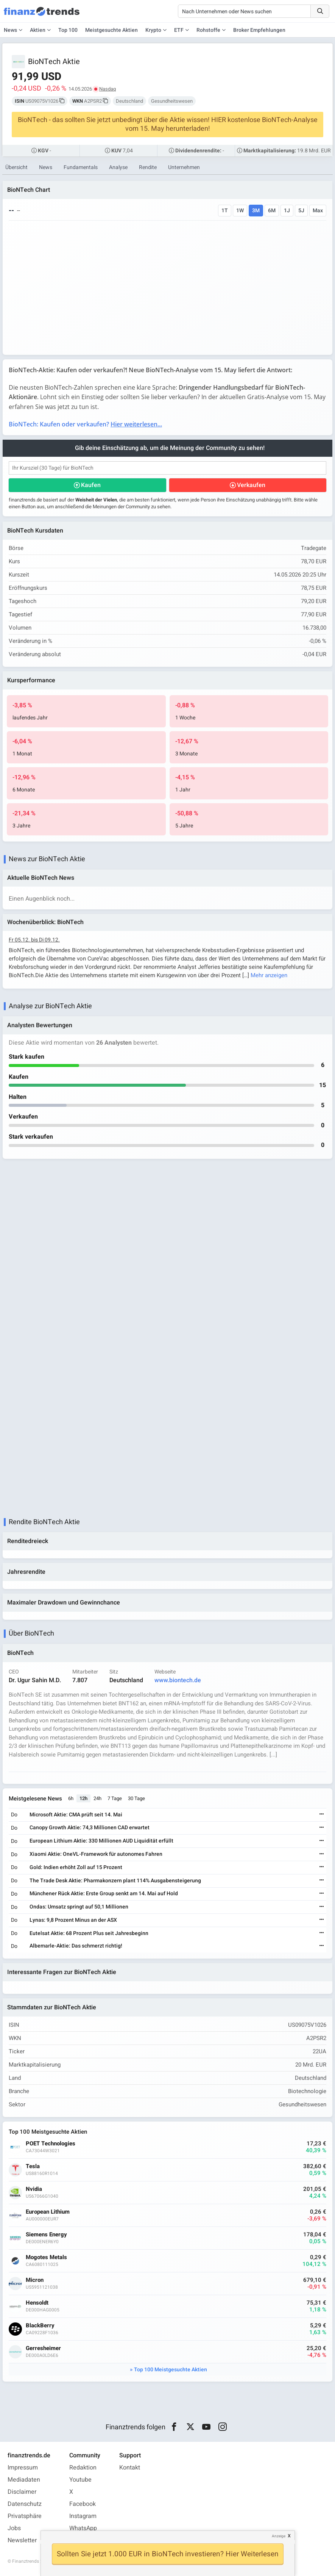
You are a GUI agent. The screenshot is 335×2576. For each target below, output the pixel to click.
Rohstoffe (208, 30)
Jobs (14, 2528)
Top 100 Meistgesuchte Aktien (170, 2370)
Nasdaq (107, 88)
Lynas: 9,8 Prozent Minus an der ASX (73, 1920)
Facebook (82, 2504)
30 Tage (136, 1798)
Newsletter (22, 2540)
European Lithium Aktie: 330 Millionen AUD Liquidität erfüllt (101, 1841)
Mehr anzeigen (269, 975)
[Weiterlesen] (321, 1815)
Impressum (23, 2467)
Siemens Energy (46, 2235)
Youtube (80, 2479)
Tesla (33, 2166)
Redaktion (83, 2467)
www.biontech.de (177, 1680)
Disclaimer (22, 2491)
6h (70, 1798)
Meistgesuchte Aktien (111, 30)
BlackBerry (40, 2325)
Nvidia (34, 2189)
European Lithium (48, 2212)
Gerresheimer (43, 2348)
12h (83, 1798)
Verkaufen (251, 485)
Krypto (153, 30)
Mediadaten (24, 2479)
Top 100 (68, 30)
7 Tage (115, 1798)
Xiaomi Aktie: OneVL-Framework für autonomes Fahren (96, 1854)
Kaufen (91, 485)
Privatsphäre (25, 2516)
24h (97, 1798)
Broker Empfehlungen (259, 30)
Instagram (83, 2516)
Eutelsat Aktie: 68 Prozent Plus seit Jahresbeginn (89, 1933)
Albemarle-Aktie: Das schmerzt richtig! (76, 1946)
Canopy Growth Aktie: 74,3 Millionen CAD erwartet (90, 1828)
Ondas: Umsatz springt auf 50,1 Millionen (79, 1907)
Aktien (37, 30)
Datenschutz (25, 2504)
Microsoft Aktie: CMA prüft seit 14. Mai (76, 1815)
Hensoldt (37, 2303)
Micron (35, 2280)
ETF (179, 30)
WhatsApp (83, 2528)
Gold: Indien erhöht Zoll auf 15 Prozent (76, 1867)
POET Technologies (50, 2144)
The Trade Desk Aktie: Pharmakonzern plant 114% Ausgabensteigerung (115, 1881)
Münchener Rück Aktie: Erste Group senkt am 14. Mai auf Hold (104, 1894)
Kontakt (129, 2467)
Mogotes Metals (46, 2257)
